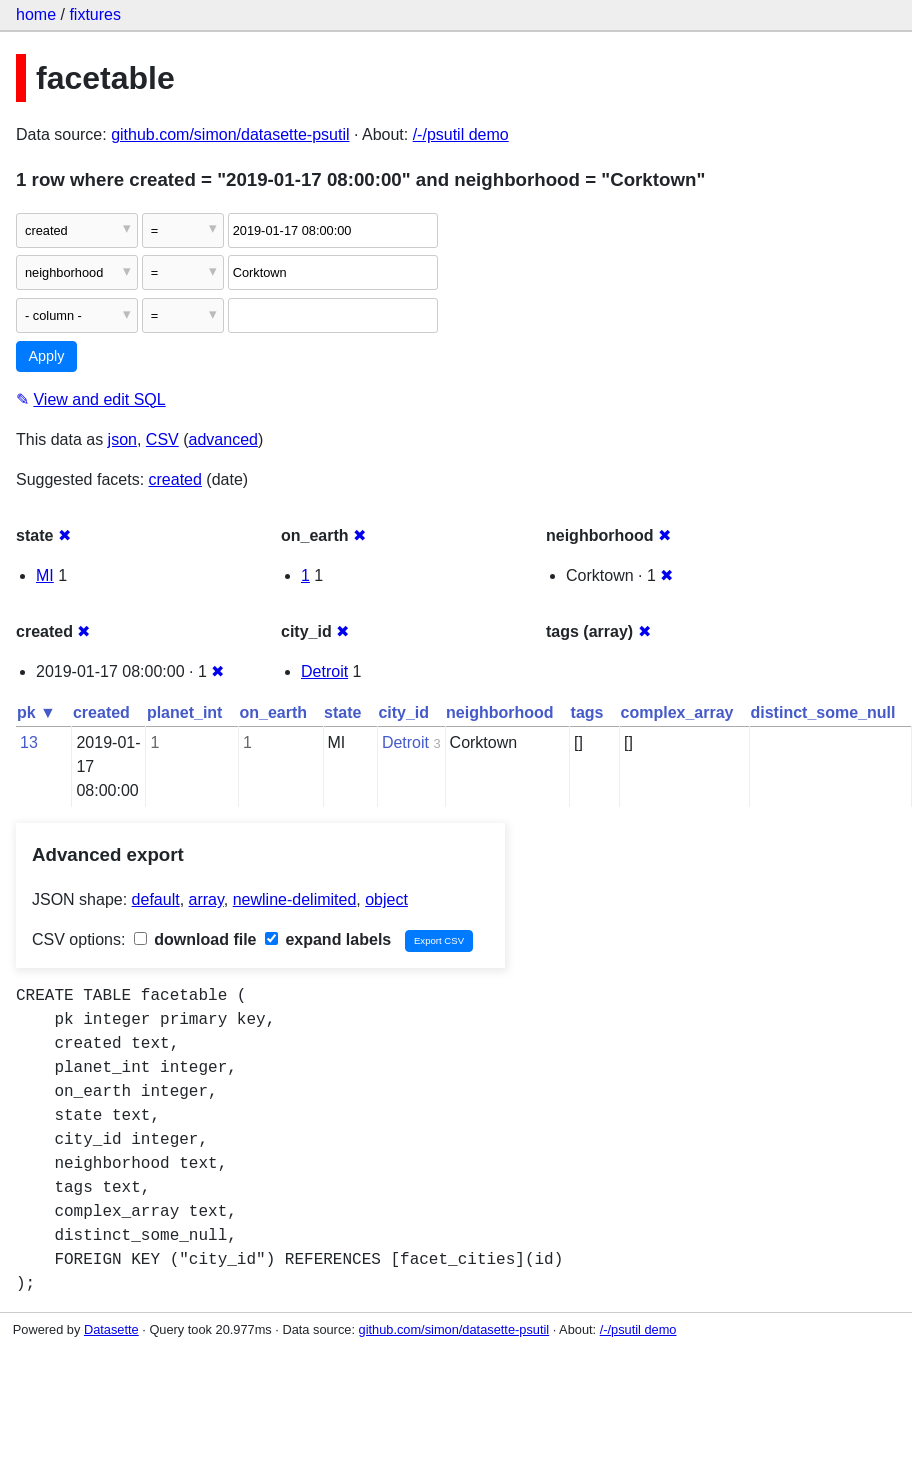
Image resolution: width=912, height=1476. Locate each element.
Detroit (324, 671)
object (386, 899)
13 (29, 742)
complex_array (677, 712)
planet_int (185, 712)
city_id (403, 712)
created (175, 479)
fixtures (95, 14)
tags (587, 712)
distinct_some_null (822, 712)
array (206, 899)
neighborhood (500, 712)
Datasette (111, 1329)
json (122, 439)
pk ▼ (36, 712)
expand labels (328, 939)
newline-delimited (295, 899)
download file (195, 939)
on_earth (273, 712)
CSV (162, 439)
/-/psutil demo (461, 134)
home (36, 14)
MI (45, 575)
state (342, 712)
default (156, 899)
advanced (223, 439)
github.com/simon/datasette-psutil (230, 134)
